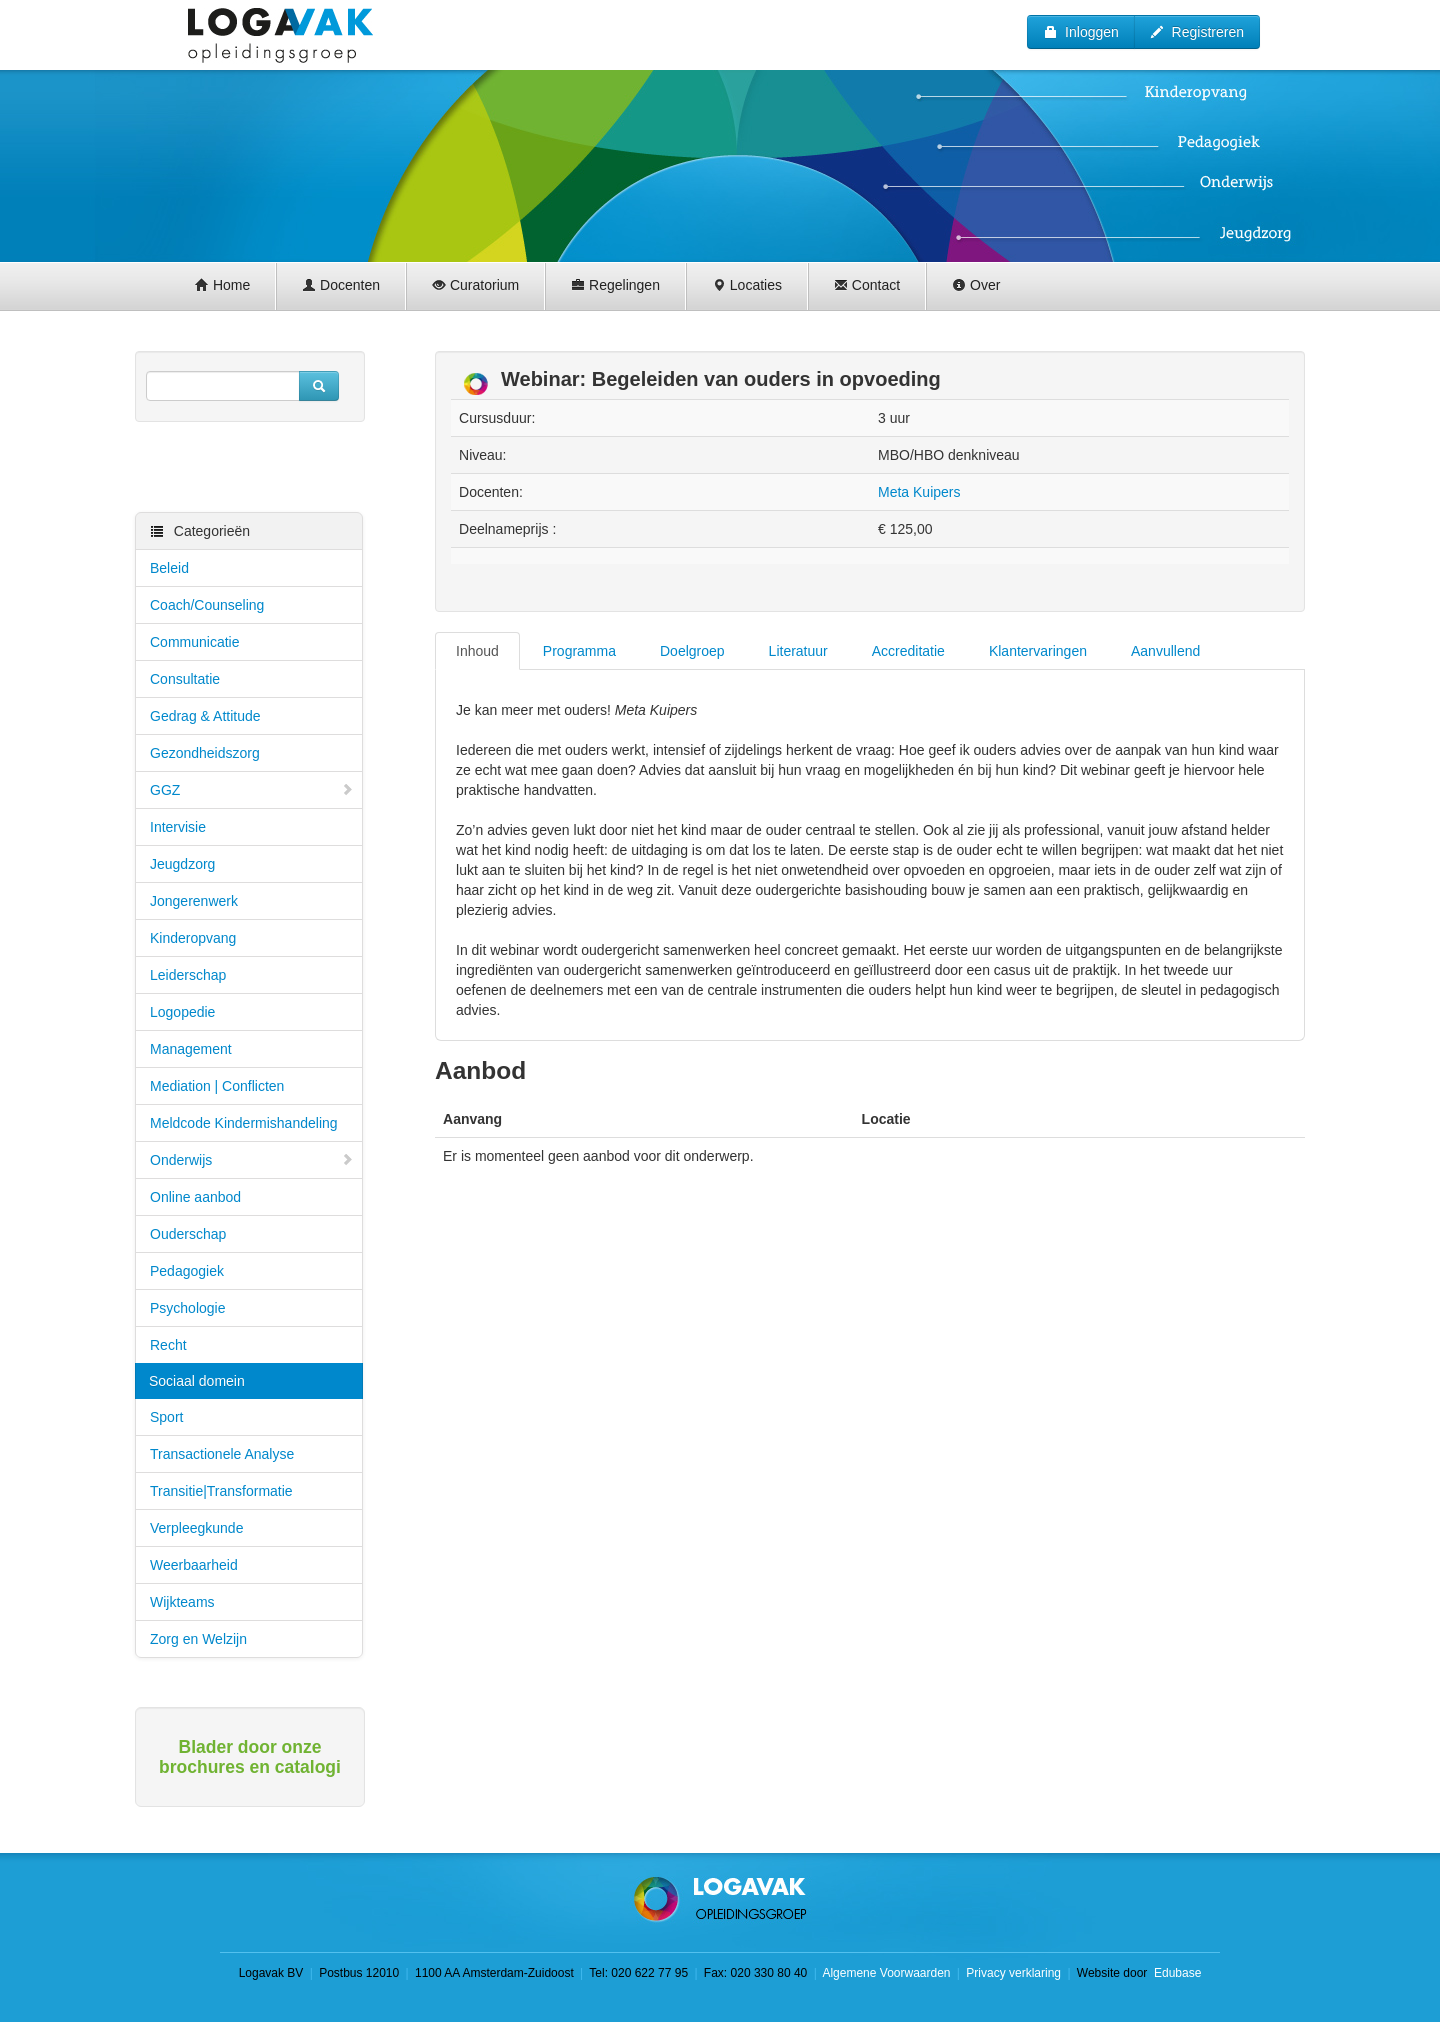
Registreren (1197, 32)
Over (976, 285)
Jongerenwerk (194, 901)
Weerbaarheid (194, 1565)
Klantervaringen (1038, 651)
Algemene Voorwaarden (886, 1973)
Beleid (169, 568)
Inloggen (1081, 32)
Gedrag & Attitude (205, 716)
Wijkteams (182, 1602)
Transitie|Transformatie (221, 1491)
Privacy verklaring (1013, 1973)
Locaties (747, 285)
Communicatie (194, 642)
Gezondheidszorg (205, 753)
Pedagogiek (187, 1271)
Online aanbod (195, 1197)
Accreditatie (908, 651)
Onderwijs (252, 1160)
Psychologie (188, 1308)
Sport (166, 1417)
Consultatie (185, 679)
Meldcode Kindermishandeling (244, 1123)
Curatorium (475, 285)
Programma (579, 651)
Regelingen (615, 285)
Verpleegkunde (196, 1528)
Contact (867, 285)
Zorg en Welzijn (198, 1639)
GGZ (252, 790)
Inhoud (477, 651)
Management (191, 1049)
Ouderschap (188, 1234)
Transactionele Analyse (222, 1454)
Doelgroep (692, 651)
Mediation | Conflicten (217, 1086)
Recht (168, 1345)
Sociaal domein (197, 1381)
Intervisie (178, 827)
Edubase (1176, 1973)
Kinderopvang (193, 938)
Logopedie (182, 1012)
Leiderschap (188, 975)
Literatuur (798, 651)
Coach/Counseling (207, 605)
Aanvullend (1165, 651)
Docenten (341, 285)
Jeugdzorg (182, 864)
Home (222, 285)
